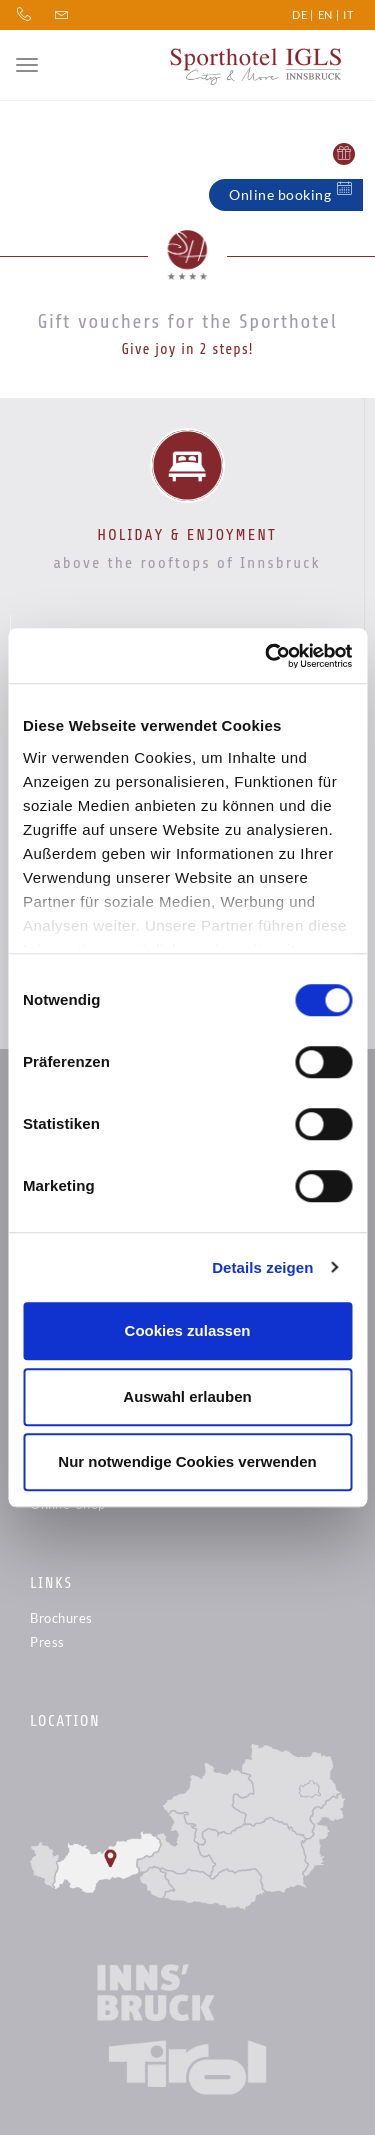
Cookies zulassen (188, 1330)
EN (325, 14)
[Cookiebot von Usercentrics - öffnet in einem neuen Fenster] (267, 656)
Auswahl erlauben (187, 1396)
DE (299, 14)
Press (47, 1642)
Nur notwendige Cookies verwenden (187, 1461)
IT (348, 14)
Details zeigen (262, 1267)
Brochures (61, 1618)
